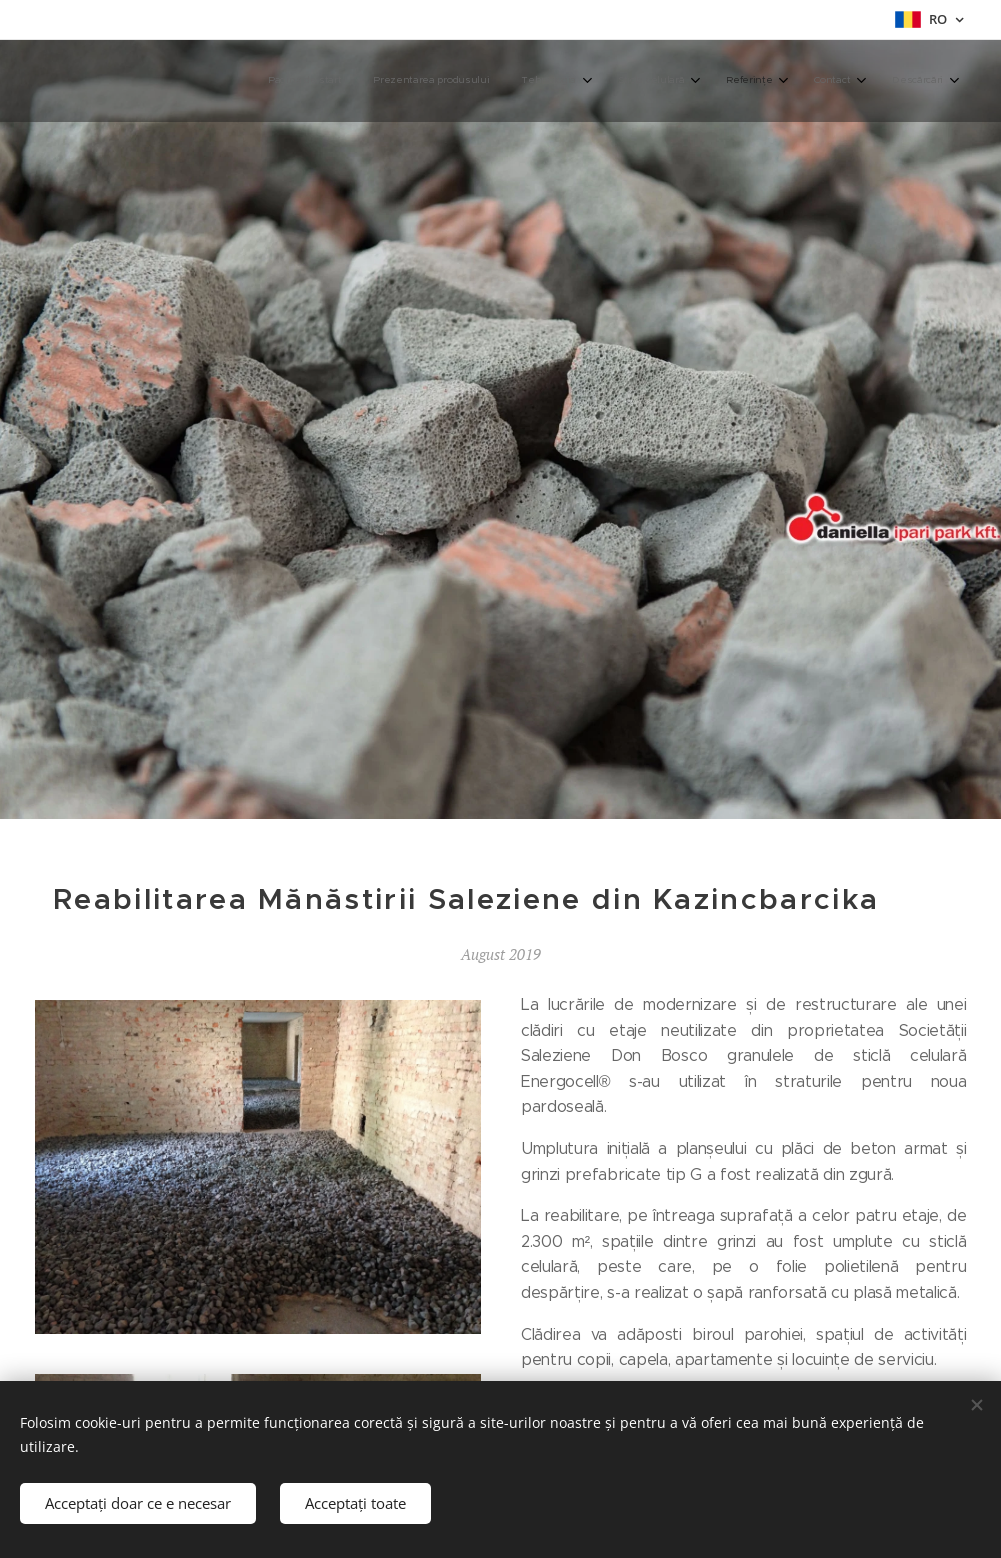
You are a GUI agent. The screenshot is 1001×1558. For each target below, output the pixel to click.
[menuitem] (716, 81)
